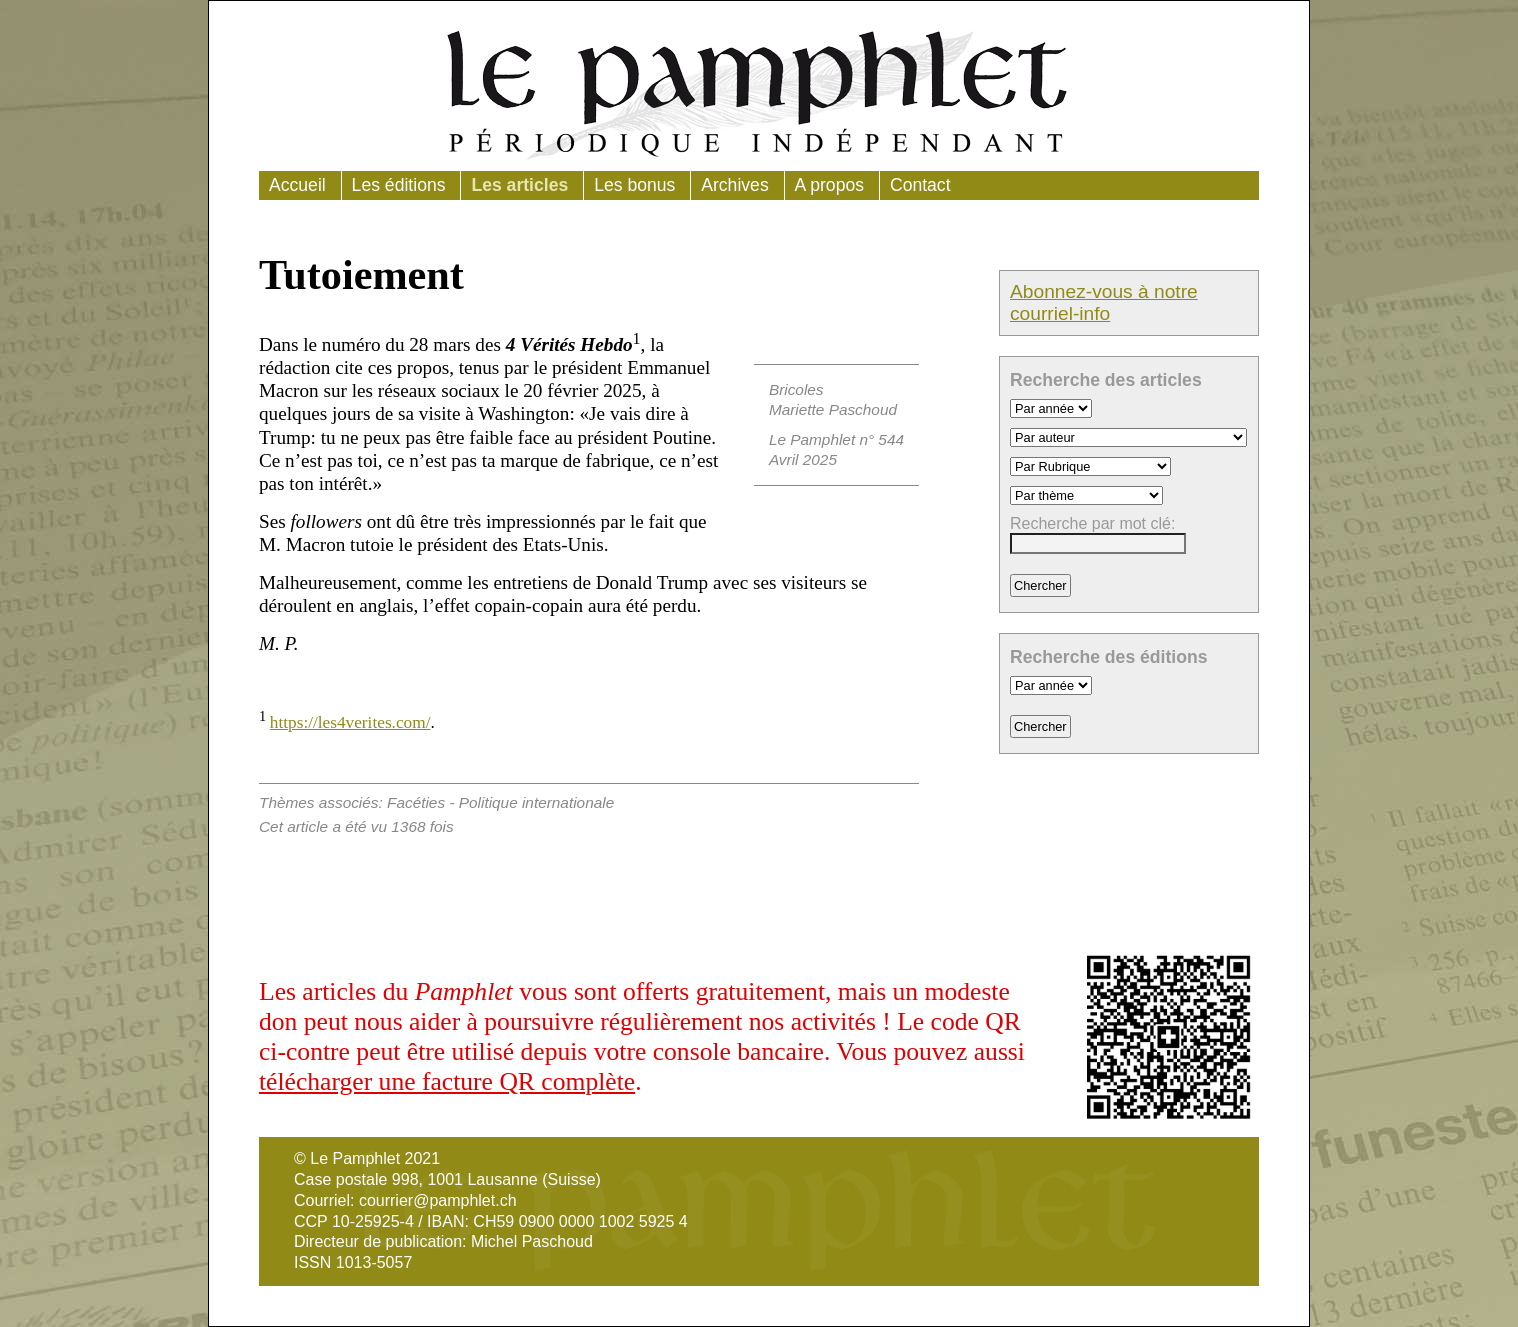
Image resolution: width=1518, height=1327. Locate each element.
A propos (829, 185)
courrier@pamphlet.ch (438, 1200)
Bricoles (796, 389)
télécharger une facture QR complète (447, 1081)
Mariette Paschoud (833, 409)
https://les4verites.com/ (350, 722)
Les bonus (634, 185)
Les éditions (399, 185)
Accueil (297, 185)
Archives (734, 185)
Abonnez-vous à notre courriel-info (1104, 302)
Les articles (519, 185)
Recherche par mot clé (1090, 523)
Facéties (416, 802)
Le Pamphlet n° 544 (836, 439)
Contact (920, 185)
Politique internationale (536, 802)
